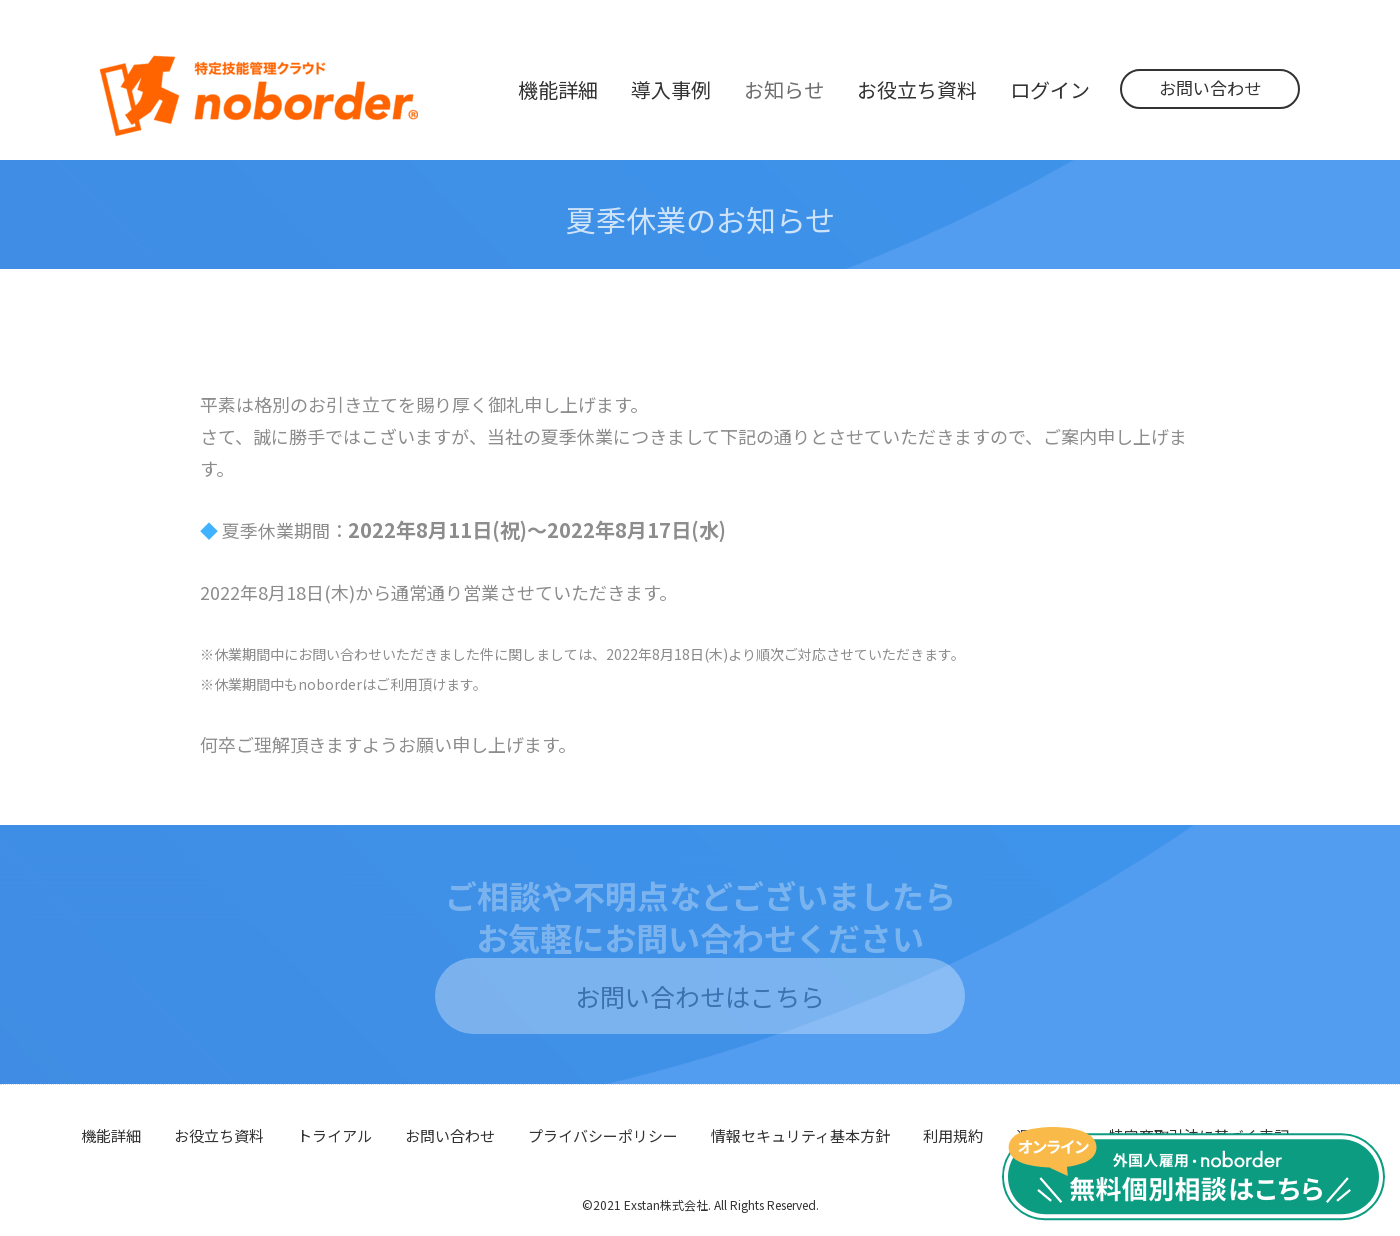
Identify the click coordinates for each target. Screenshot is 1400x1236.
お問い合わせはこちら (700, 996)
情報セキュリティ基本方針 (800, 1135)
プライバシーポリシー (603, 1135)
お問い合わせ (1210, 87)
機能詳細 (111, 1135)
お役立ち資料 (219, 1135)
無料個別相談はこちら (1193, 1174)
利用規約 (953, 1135)
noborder (259, 96)
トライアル (334, 1135)
